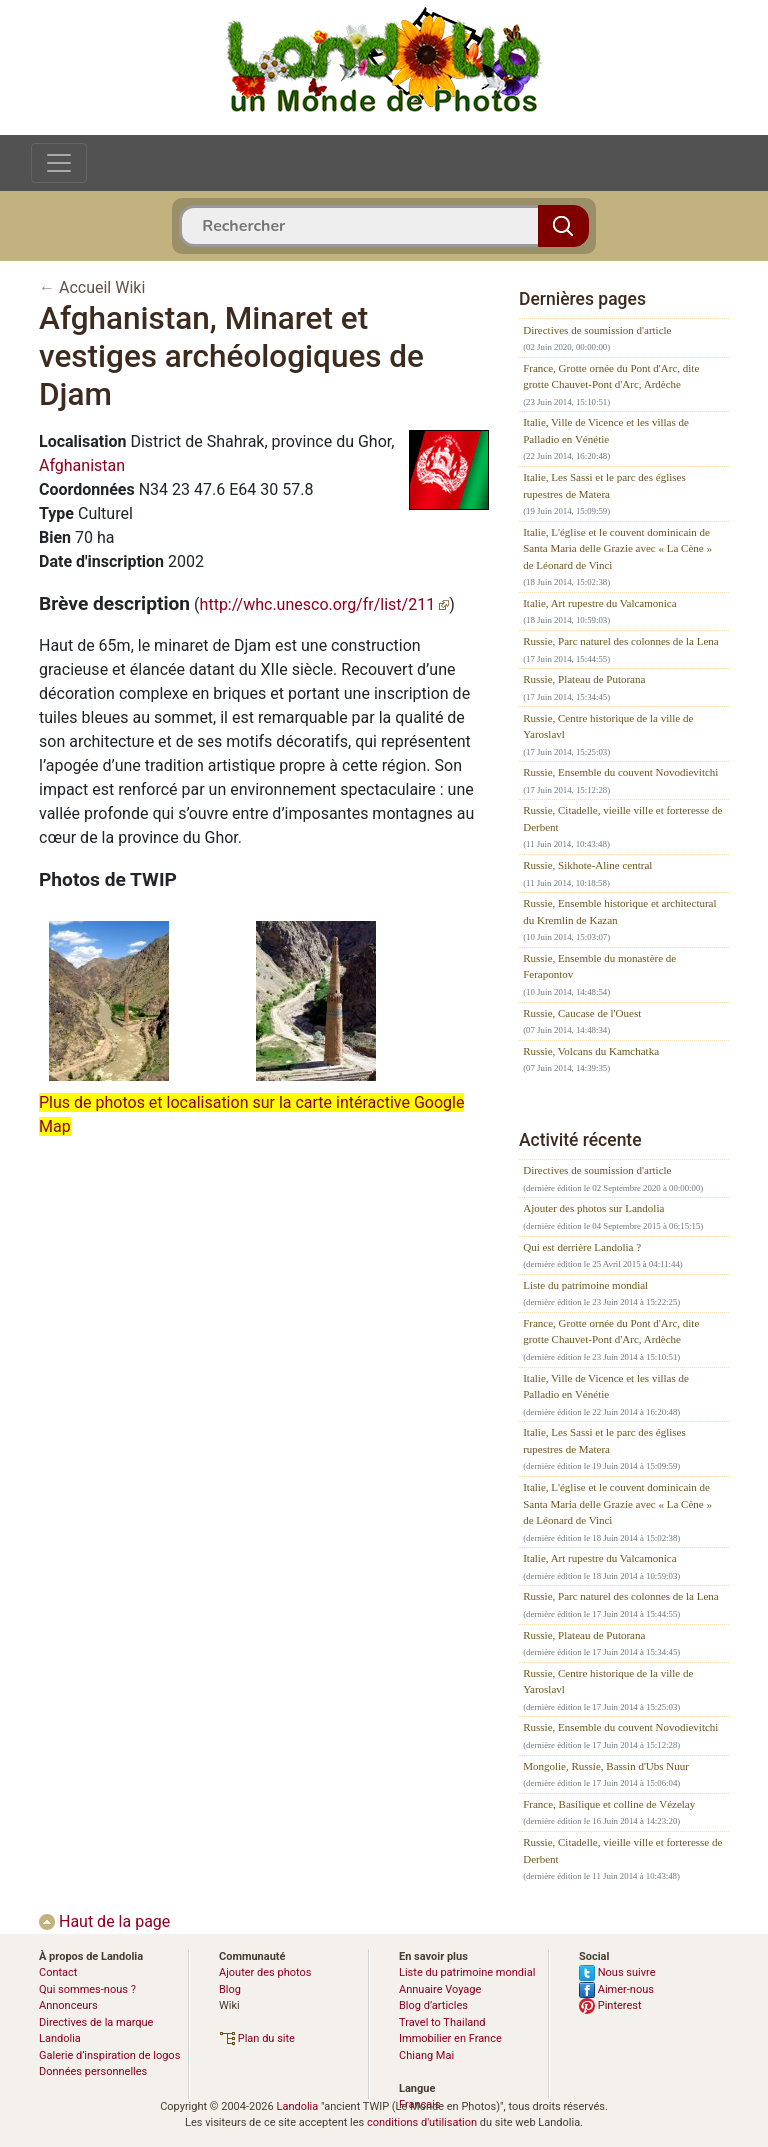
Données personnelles (93, 2071)
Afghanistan (82, 465)
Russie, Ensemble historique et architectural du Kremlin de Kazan (619, 911)
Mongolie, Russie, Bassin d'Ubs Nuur (606, 1766)
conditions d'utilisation (422, 2122)
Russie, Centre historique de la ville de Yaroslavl (608, 726)
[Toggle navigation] (59, 163)
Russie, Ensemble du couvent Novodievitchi (620, 772)
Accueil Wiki (102, 287)
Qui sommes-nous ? (87, 1989)
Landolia (297, 2106)
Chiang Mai (426, 2055)
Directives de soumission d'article (597, 330)
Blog (230, 1989)
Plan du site (257, 2038)
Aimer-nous (616, 1989)
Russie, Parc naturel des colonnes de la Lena (621, 641)
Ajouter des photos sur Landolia (593, 1208)
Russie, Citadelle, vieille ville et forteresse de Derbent (622, 818)
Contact (58, 1972)
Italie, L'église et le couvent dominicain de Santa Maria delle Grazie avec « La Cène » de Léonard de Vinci (617, 548)
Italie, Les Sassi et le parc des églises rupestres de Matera (604, 485)
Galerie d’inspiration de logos (109, 2055)
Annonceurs (68, 2005)
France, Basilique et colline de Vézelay (609, 1804)
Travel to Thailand (442, 2022)
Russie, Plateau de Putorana (584, 679)
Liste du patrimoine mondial (585, 1285)
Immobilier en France (450, 2038)
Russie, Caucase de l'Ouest (582, 1013)
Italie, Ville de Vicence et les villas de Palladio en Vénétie (606, 430)
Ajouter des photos (265, 1972)
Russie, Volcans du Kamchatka (591, 1051)
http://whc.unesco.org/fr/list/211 (325, 604)
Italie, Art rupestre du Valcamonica (599, 603)
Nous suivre (617, 1972)
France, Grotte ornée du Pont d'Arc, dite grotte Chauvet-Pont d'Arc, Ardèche (611, 376)
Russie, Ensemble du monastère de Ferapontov (599, 966)
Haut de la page (104, 1921)
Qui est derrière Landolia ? (582, 1247)
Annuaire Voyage (440, 1989)
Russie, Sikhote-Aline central (587, 865)
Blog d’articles (433, 2005)
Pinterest (610, 2005)
